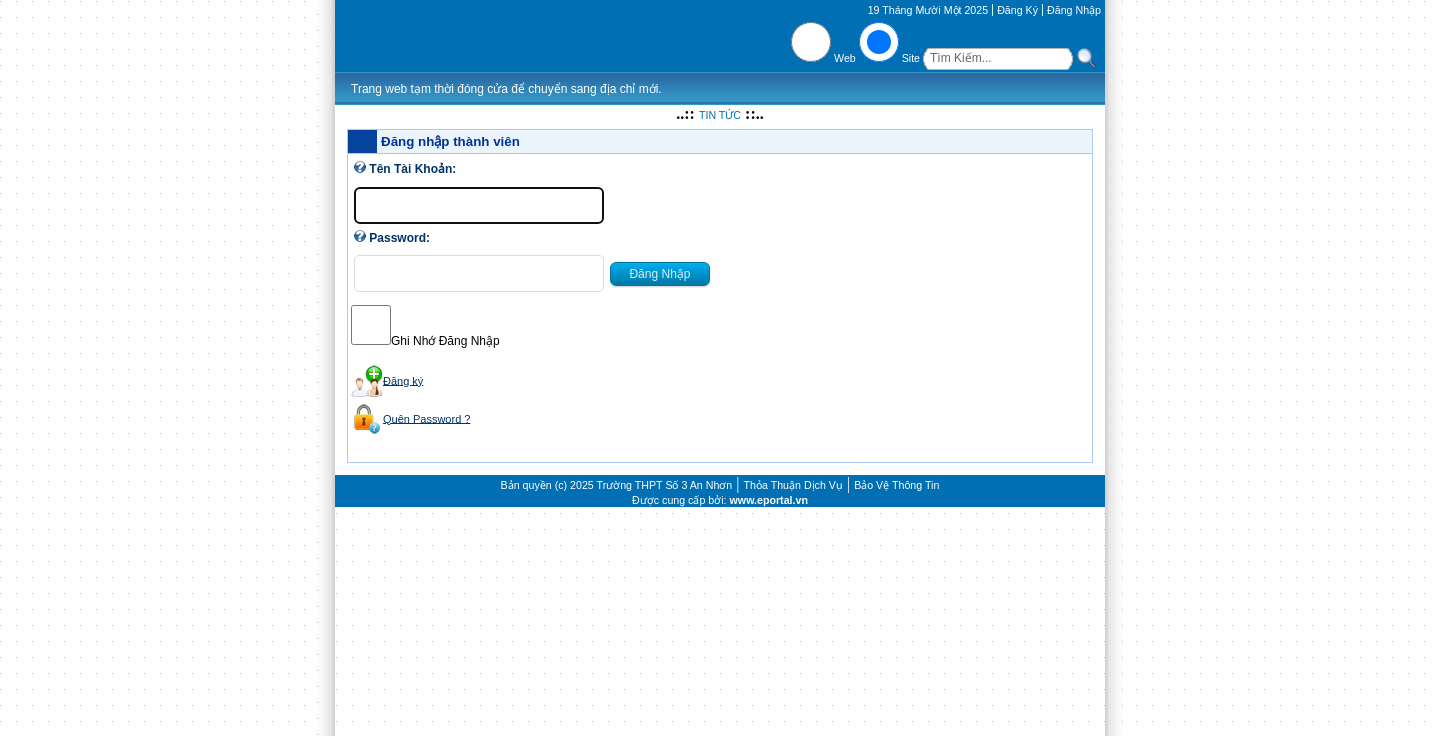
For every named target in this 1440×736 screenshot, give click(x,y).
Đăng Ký (1017, 10)
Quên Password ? (426, 418)
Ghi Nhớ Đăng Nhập (445, 341)
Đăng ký (403, 380)
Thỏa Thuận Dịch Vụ (793, 485)
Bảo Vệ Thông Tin (896, 485)
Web (845, 58)
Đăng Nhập (1074, 10)
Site (911, 58)
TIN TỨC (720, 115)
